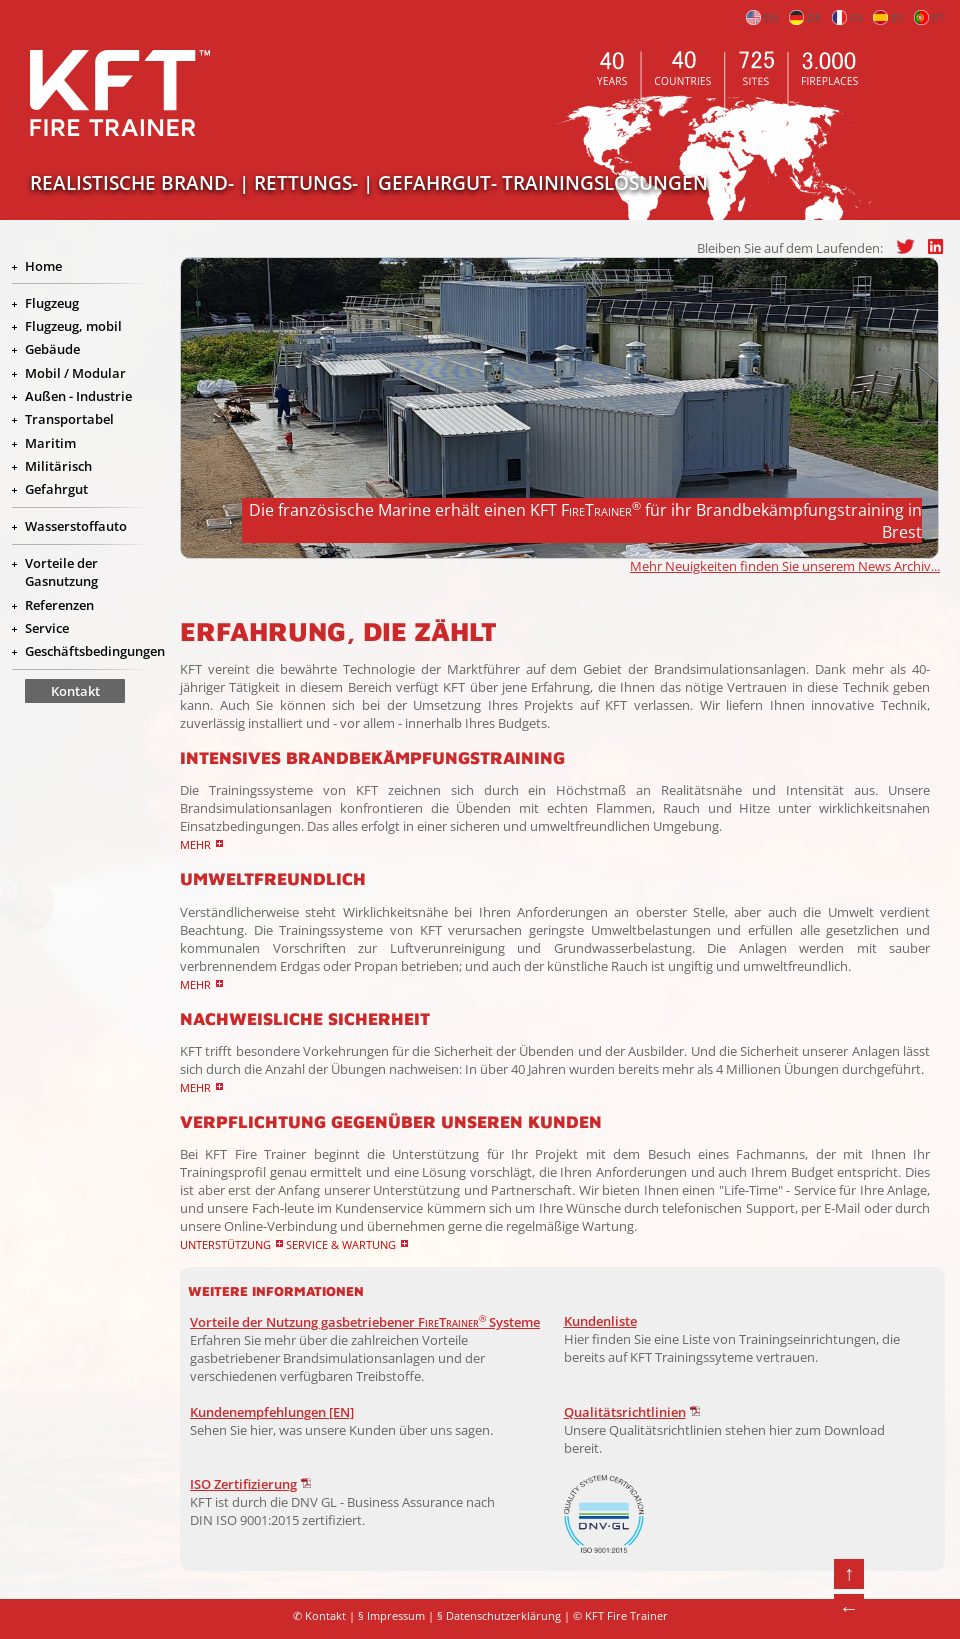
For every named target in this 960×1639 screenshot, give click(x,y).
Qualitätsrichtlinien (625, 1412)
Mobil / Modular (75, 373)
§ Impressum (391, 1616)
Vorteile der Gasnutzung (61, 572)
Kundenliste (600, 1321)
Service (47, 628)
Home (43, 266)
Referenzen (59, 605)
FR (847, 18)
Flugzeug (52, 303)
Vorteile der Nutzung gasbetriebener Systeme (365, 1322)
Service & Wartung (341, 1244)
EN (762, 18)
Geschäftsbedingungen (95, 651)
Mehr (195, 844)
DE (805, 18)
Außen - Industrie (78, 396)
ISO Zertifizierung (243, 1484)
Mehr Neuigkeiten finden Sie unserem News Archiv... (785, 566)
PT (929, 18)
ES (888, 18)
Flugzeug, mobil (73, 326)
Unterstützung (225, 1244)
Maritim (50, 443)
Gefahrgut (56, 489)
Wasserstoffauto (76, 526)
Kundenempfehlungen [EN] (272, 1412)
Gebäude (52, 349)
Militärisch (58, 466)
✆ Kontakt (319, 1616)
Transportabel (69, 419)
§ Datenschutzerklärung (499, 1616)
